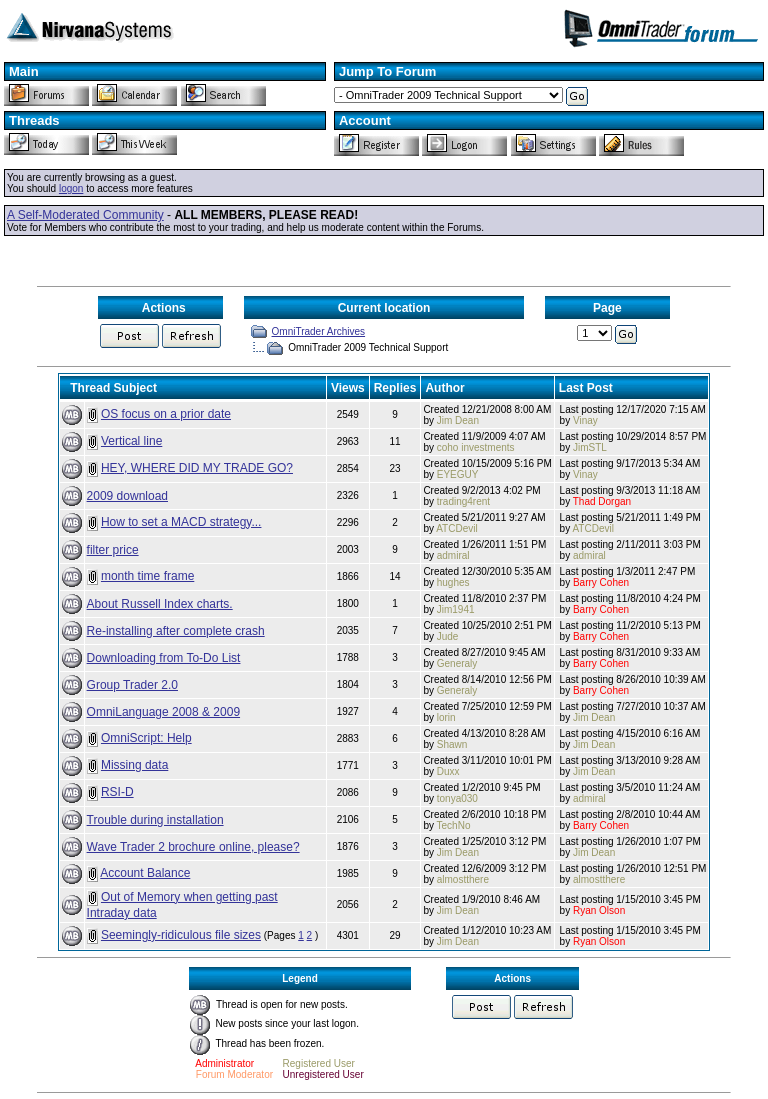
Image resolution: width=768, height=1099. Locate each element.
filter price (113, 550)
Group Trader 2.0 (132, 685)
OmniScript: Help (146, 738)
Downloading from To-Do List (164, 658)
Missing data (134, 765)
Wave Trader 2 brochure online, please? (193, 847)
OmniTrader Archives (319, 331)
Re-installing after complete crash (176, 631)
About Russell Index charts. (160, 604)
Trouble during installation (155, 820)
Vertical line (131, 441)
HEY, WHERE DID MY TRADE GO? (197, 468)
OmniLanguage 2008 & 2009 (163, 712)
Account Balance (145, 873)
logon (71, 188)
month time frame (147, 576)
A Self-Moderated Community (85, 215)
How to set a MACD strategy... (181, 522)
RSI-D (117, 792)
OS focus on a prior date (166, 414)
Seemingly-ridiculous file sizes (181, 935)
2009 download (127, 496)
